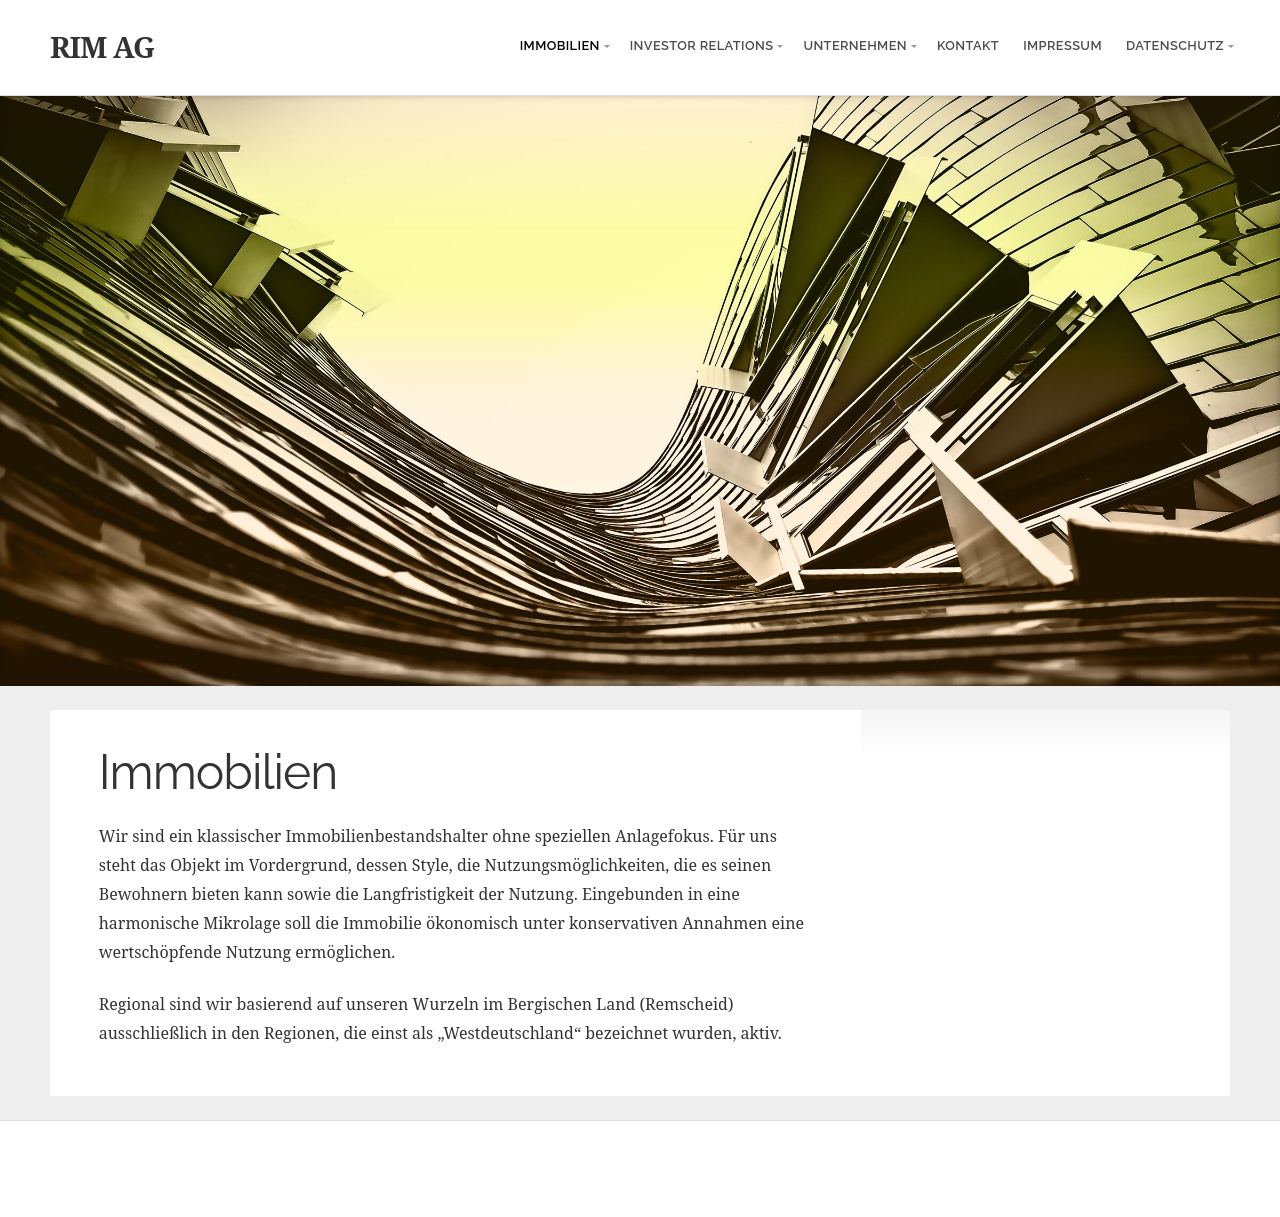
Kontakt (968, 45)
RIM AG (102, 46)
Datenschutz (1175, 45)
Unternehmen (855, 45)
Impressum (1062, 45)
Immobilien (560, 45)
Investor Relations (702, 45)
